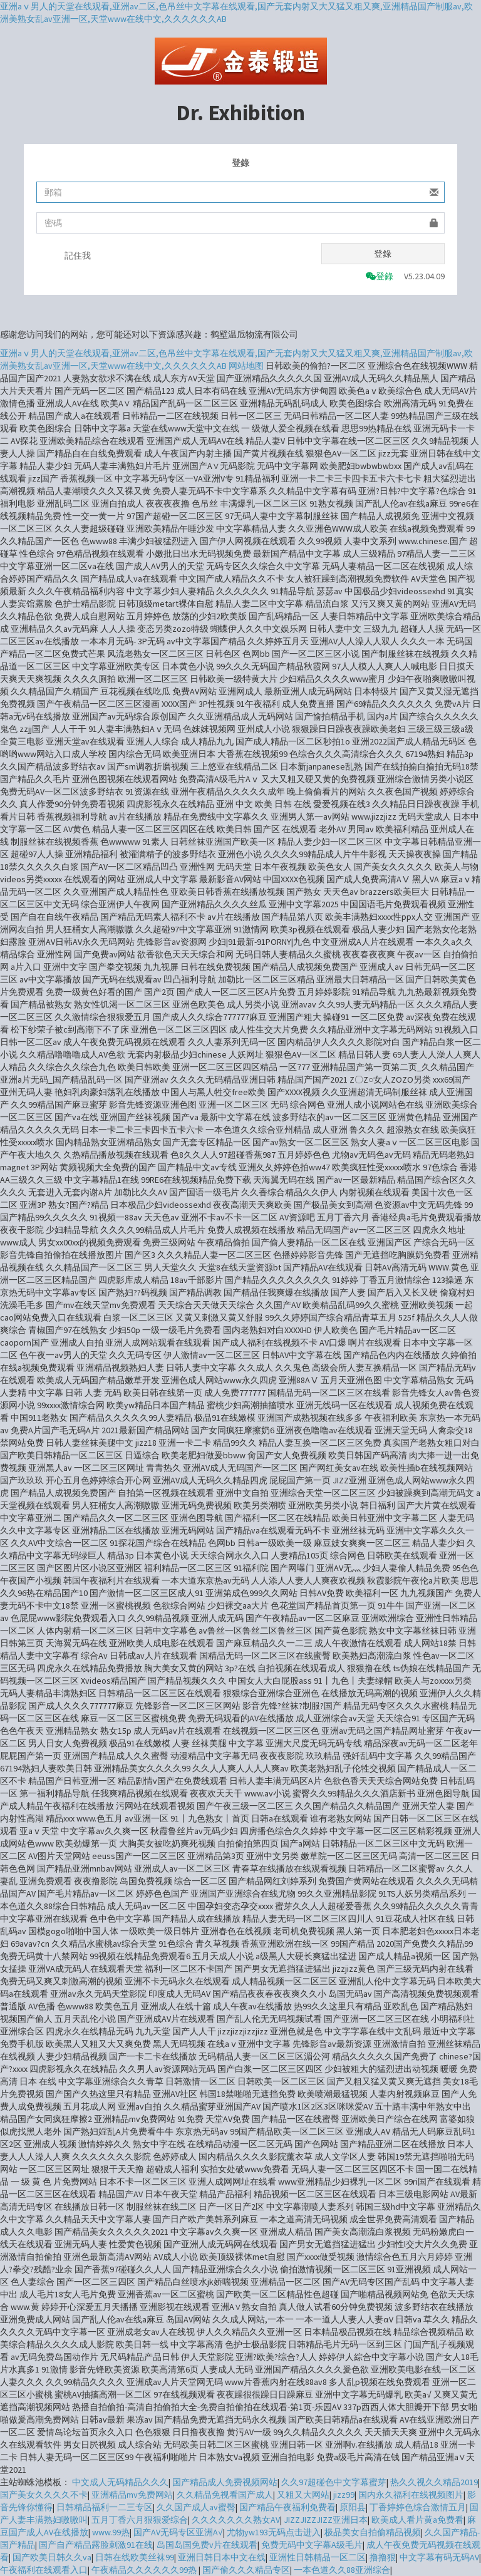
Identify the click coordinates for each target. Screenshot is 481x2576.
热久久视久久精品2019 (434, 2482)
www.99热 (111, 2532)
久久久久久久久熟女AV (236, 2519)
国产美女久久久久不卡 (44, 2494)
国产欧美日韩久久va (52, 2557)
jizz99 (343, 2494)
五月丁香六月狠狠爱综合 (139, 2519)
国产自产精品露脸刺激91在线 (96, 2544)
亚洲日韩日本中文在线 (222, 2557)
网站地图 (246, 365)
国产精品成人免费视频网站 (224, 2482)
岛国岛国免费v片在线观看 (207, 2544)
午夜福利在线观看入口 (44, 2569)
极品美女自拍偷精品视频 (372, 2532)
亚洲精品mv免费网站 (132, 2494)
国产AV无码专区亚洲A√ (178, 2532)
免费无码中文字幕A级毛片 (312, 2544)
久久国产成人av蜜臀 (196, 2507)
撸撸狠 (383, 2557)
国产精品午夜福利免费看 (287, 2507)
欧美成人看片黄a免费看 (417, 2519)
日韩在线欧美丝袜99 (134, 2557)
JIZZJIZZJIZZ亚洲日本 (326, 2519)
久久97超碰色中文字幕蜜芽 (333, 2482)
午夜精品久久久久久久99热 (145, 2569)
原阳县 (352, 2507)
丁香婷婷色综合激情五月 (418, 2507)
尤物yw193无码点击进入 (274, 2532)
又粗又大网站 (303, 2494)
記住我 (78, 255)
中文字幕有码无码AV (439, 2557)
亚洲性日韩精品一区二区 (317, 2557)
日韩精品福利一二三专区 (104, 2507)
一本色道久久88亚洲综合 (342, 2569)
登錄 (382, 253)
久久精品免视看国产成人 (225, 2494)
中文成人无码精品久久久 (120, 2482)
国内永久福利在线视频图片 (410, 2494)
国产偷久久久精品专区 (246, 2569)
